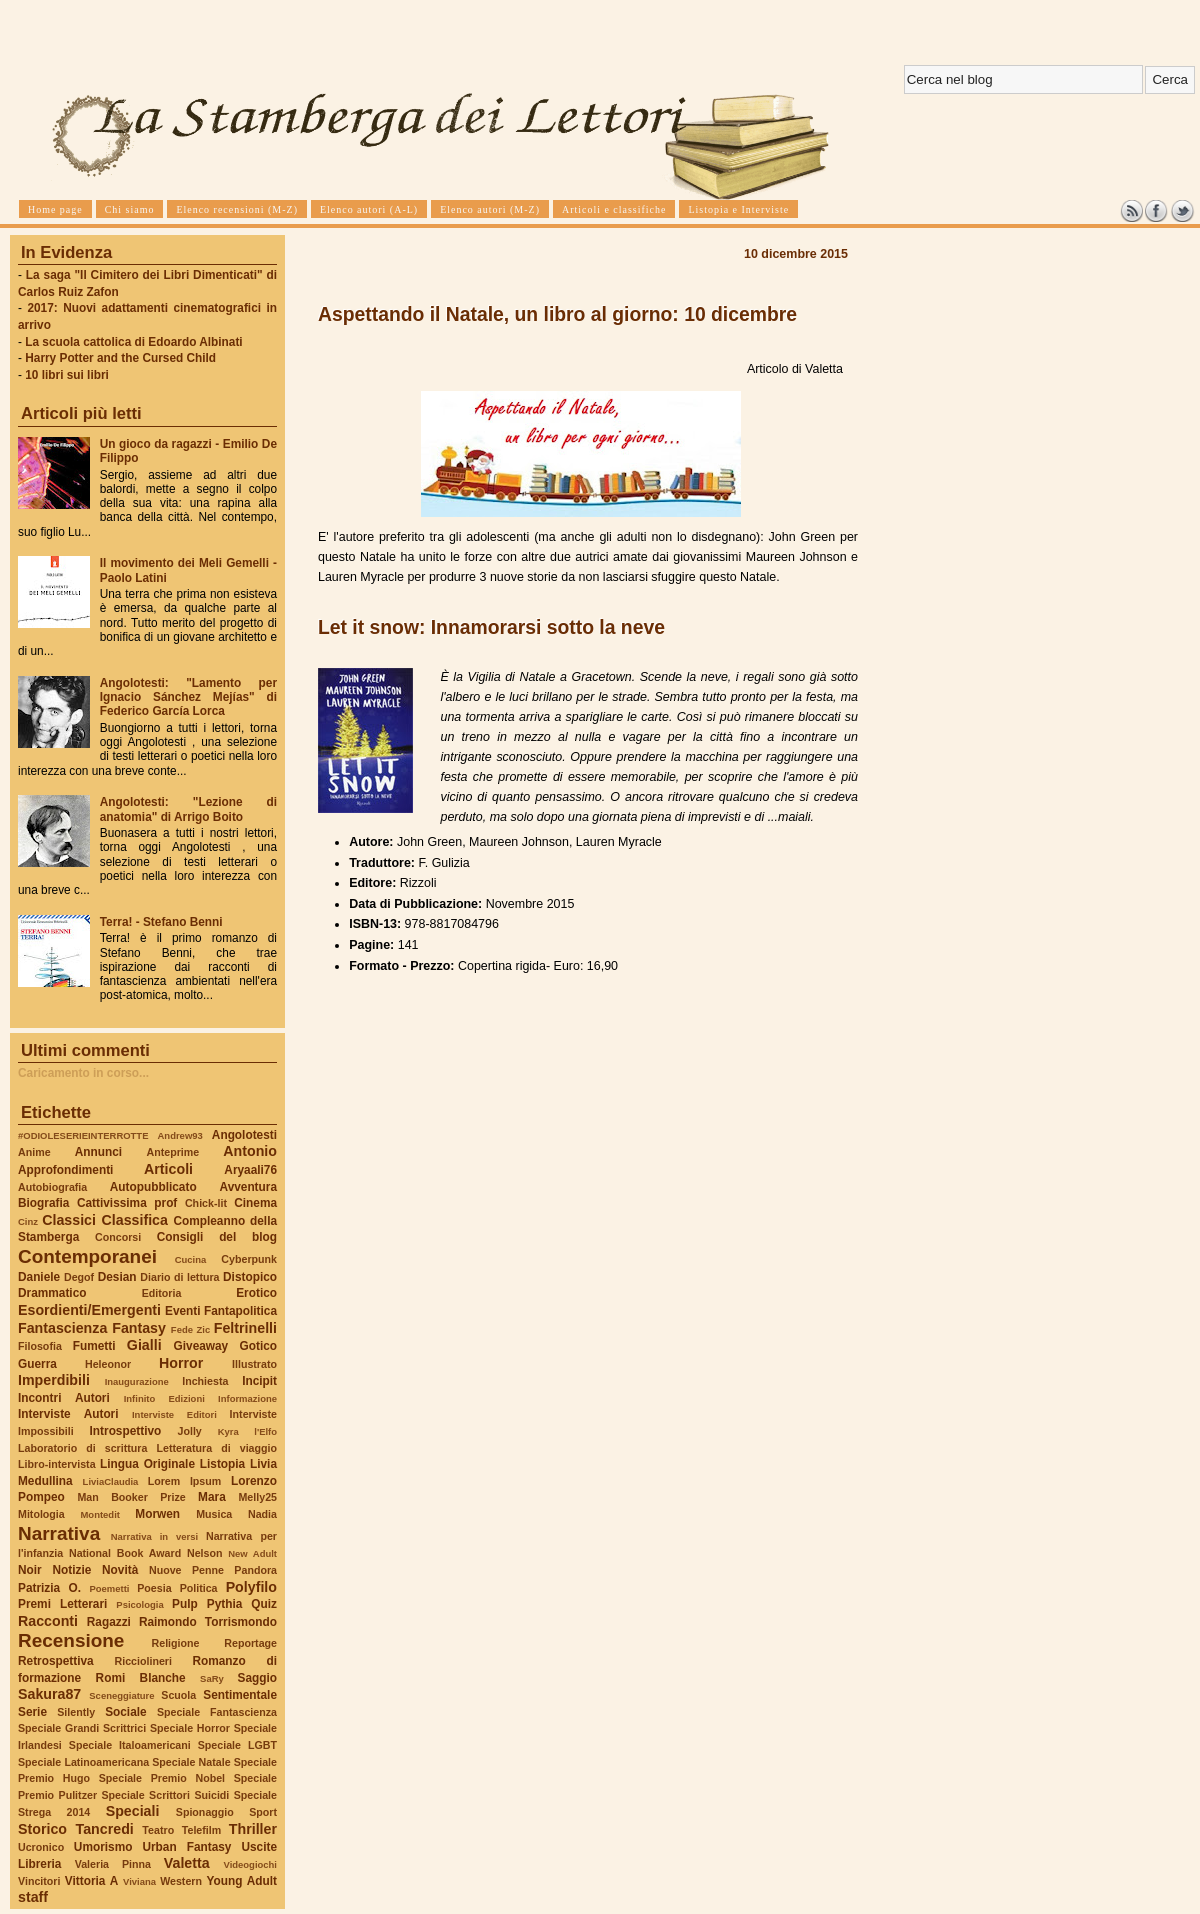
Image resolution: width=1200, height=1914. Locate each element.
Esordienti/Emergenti (89, 1310)
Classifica (135, 1220)
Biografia (43, 1203)
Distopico (250, 1277)
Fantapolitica (240, 1311)
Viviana (139, 1881)
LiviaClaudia (111, 1481)
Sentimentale (240, 1695)
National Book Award (125, 1553)
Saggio (257, 1678)
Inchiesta (205, 1381)
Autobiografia (52, 1187)
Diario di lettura (179, 1277)
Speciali (133, 1811)
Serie (32, 1712)
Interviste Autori (68, 1414)
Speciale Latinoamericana (83, 1762)
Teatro (158, 1830)
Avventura (248, 1187)
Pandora (255, 1570)
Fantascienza (62, 1328)
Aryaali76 (250, 1170)
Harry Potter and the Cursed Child (120, 358)
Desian (117, 1277)
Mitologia (41, 1514)
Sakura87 (49, 1694)
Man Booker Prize (131, 1497)
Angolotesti (244, 1135)
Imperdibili (54, 1380)
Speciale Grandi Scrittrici (82, 1728)
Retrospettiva (56, 1661)
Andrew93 (180, 1135)
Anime (34, 1152)
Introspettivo (126, 1431)
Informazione (247, 1398)
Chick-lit (206, 1203)
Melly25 (257, 1497)
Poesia (154, 1588)
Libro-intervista (57, 1464)
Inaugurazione (137, 1381)
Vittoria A (91, 1881)
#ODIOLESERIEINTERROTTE (83, 1135)
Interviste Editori (174, 1414)
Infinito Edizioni (164, 1398)
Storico (42, 1829)
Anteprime (173, 1152)
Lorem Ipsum (185, 1481)
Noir (30, 1570)
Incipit (259, 1381)
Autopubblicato (153, 1187)
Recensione (71, 1640)
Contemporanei (87, 1256)
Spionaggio (205, 1812)
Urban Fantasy (186, 1847)
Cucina (191, 1259)
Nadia (262, 1514)
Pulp (185, 1604)
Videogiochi (251, 1864)
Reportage (250, 1643)
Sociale (125, 1712)
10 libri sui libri (67, 375)
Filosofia (40, 1346)
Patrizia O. (49, 1588)
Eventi (183, 1311)
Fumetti (94, 1346)
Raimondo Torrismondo (208, 1622)
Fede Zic (190, 1329)
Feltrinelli (245, 1328)
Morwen (157, 1514)
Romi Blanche (141, 1678)
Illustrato (254, 1364)
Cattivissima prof (127, 1203)
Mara (212, 1497)
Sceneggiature (121, 1695)
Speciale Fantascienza (217, 1712)
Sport (263, 1812)
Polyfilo (251, 1587)
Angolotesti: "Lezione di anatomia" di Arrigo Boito (188, 809)
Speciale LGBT (237, 1745)
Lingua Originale (147, 1464)
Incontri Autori (64, 1398)
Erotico (256, 1293)
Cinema (255, 1203)
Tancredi (105, 1829)
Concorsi (118, 1237)
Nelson (205, 1553)
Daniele (39, 1277)
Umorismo (103, 1847)
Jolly (189, 1431)
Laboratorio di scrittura (82, 1448)
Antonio (250, 1151)
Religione (176, 1643)
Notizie (71, 1570)
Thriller (253, 1829)
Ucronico (41, 1847)
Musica (214, 1514)
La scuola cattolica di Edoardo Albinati (133, 342)
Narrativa (59, 1533)
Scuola (178, 1695)
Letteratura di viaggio (216, 1448)
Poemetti (109, 1588)
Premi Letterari (62, 1604)
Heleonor (108, 1364)
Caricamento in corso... (83, 1073)
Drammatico (52, 1293)
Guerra (37, 1364)
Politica (199, 1588)
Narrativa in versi (154, 1536)
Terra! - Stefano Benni (161, 922)
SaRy (212, 1678)
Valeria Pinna (113, 1864)
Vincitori (39, 1881)
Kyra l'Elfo (247, 1431)
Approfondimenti (65, 1170)
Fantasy (139, 1328)
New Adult (252, 1553)
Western (181, 1881)
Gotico (258, 1346)
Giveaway (201, 1346)
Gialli (144, 1345)
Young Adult (241, 1881)
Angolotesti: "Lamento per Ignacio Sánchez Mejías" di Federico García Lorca (188, 697)
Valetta (187, 1863)
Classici (69, 1220)
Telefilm (201, 1830)
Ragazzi (109, 1622)
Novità (120, 1570)
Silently (76, 1712)
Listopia (222, 1464)
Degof (79, 1277)
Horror (181, 1363)
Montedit (99, 1514)
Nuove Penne (186, 1570)
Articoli (168, 1169)
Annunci (98, 1152)
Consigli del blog (217, 1237)
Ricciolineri (142, 1661)
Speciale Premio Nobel (162, 1778)
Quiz (264, 1604)
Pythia (225, 1604)
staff (33, 1897)
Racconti (48, 1621)
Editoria (162, 1293)
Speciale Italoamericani (130, 1745)
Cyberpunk (249, 1259)
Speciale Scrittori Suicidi (165, 1795)
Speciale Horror (190, 1728)
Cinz (28, 1221)
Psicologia (139, 1604)
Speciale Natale (191, 1762)
